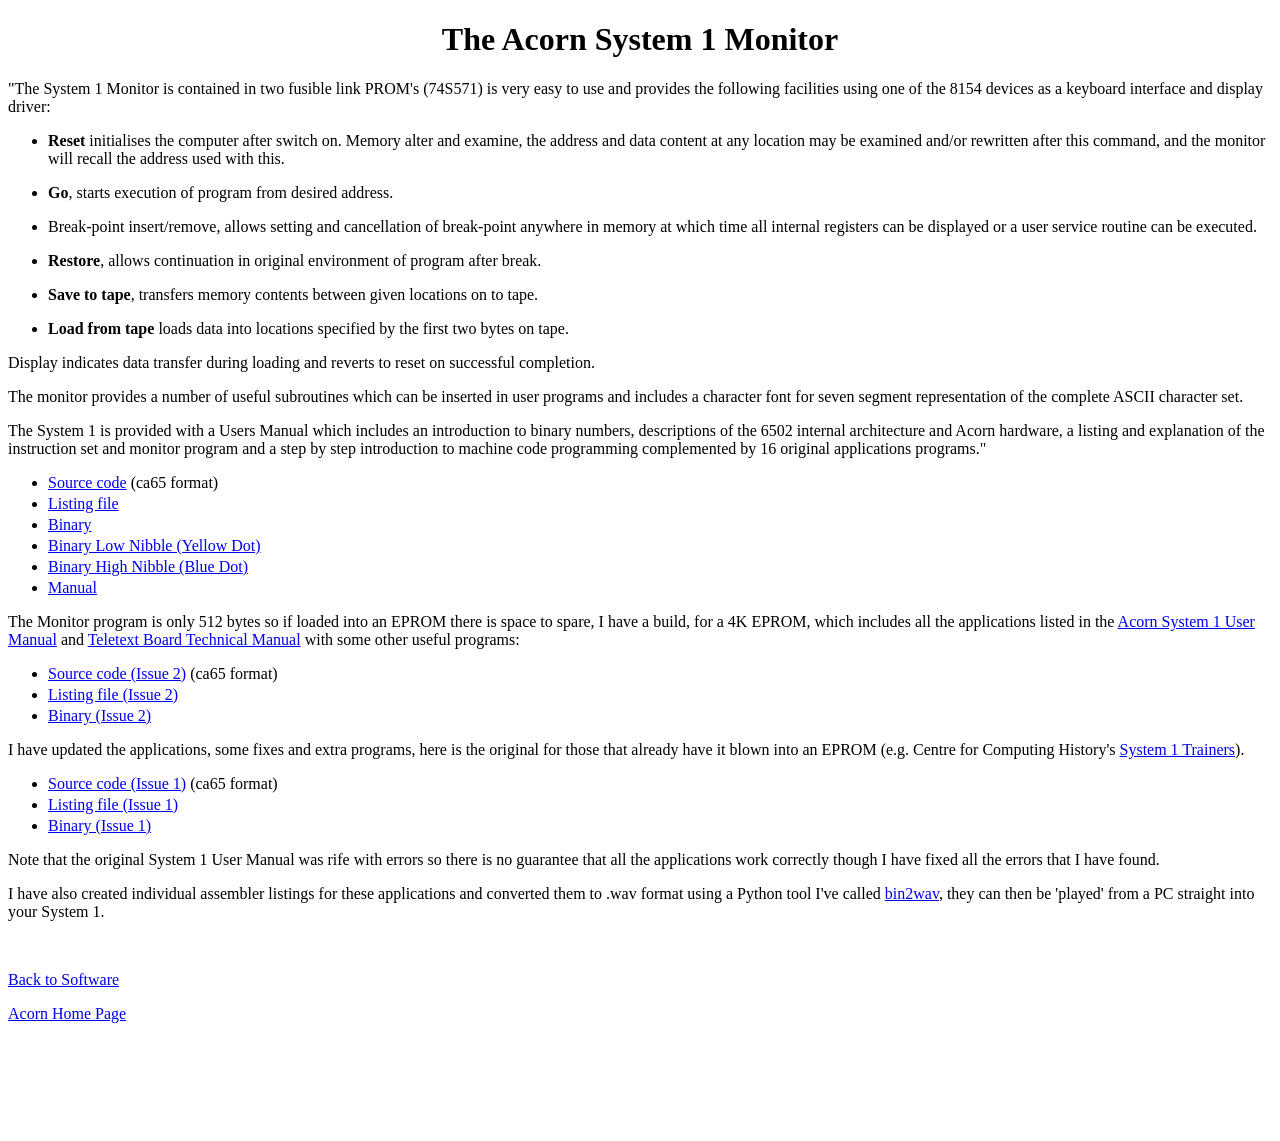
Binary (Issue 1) (99, 825)
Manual (72, 587)
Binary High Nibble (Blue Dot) (148, 566)
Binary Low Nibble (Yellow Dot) (154, 545)
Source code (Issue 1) (117, 783)
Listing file (83, 503)
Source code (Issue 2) (117, 673)
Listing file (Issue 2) (113, 694)
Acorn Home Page (67, 1013)
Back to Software (63, 979)
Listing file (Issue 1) (113, 804)
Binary (70, 524)
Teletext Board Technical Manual (194, 639)
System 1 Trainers (1178, 749)
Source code (87, 482)
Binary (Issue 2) (99, 715)
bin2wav (912, 893)
